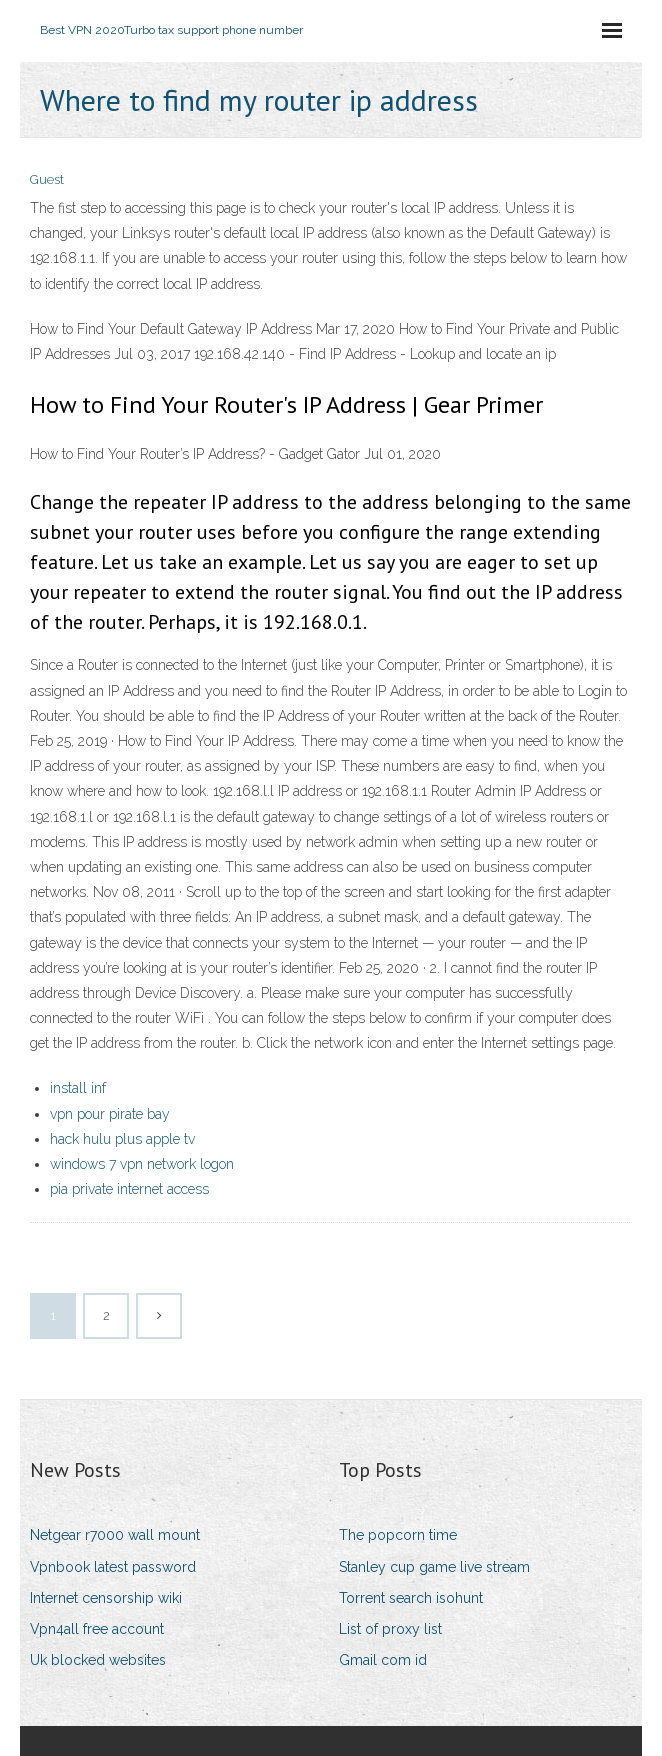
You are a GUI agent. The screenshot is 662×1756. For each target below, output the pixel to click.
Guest (47, 179)
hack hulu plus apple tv (122, 1139)
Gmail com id (383, 1660)
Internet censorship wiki (106, 1598)
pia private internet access (129, 1189)
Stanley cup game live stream (434, 1567)
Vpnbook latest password (113, 1567)
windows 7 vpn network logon (142, 1164)
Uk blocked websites (98, 1660)
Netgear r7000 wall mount (115, 1535)
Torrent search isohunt (411, 1598)
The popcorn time (398, 1535)
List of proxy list (390, 1629)
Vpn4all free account (97, 1629)
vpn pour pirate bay (110, 1114)
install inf (78, 1088)
